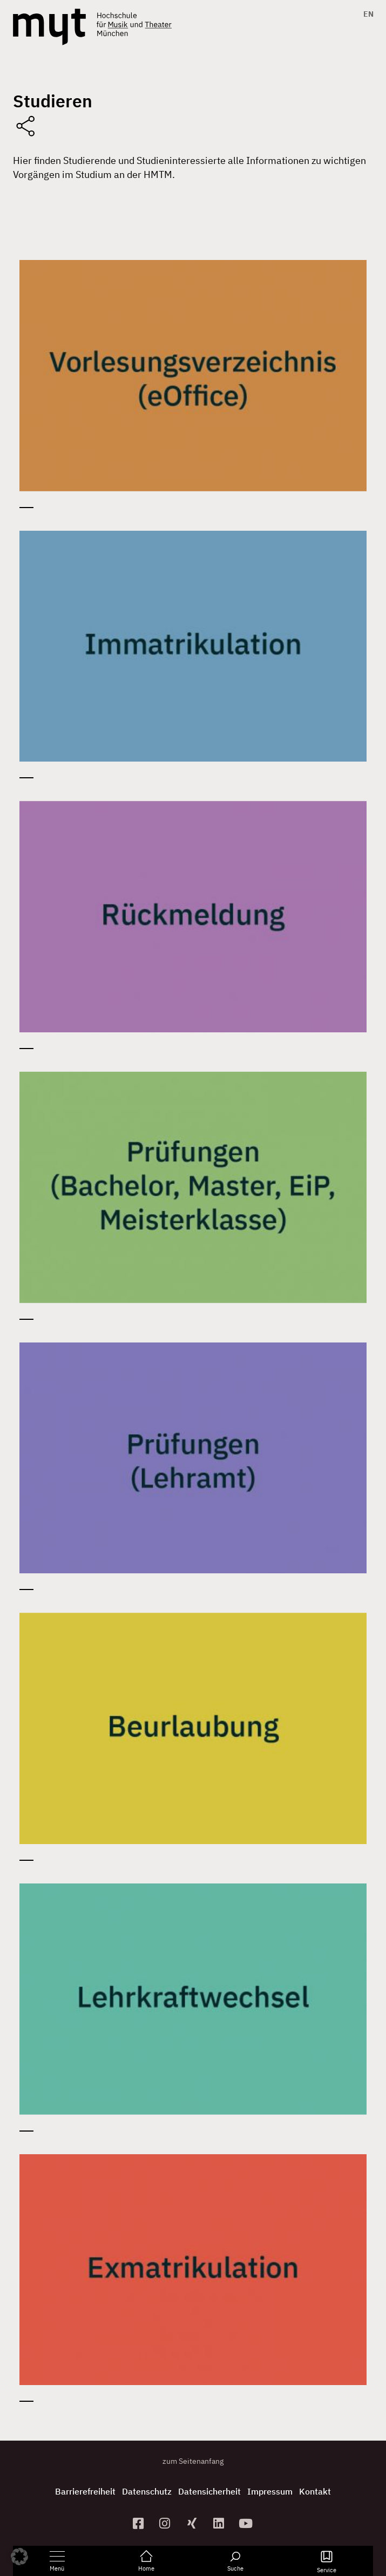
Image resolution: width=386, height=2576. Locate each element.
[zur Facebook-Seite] (139, 2523)
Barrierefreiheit (85, 2491)
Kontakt (315, 2491)
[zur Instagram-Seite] (166, 2523)
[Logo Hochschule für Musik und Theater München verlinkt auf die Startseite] (49, 27)
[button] (19, 2556)
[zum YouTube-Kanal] (247, 2523)
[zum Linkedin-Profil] (220, 2523)
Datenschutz (147, 2491)
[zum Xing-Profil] (193, 2523)
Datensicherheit (209, 2491)
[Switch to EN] (366, 14)
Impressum (270, 2491)
